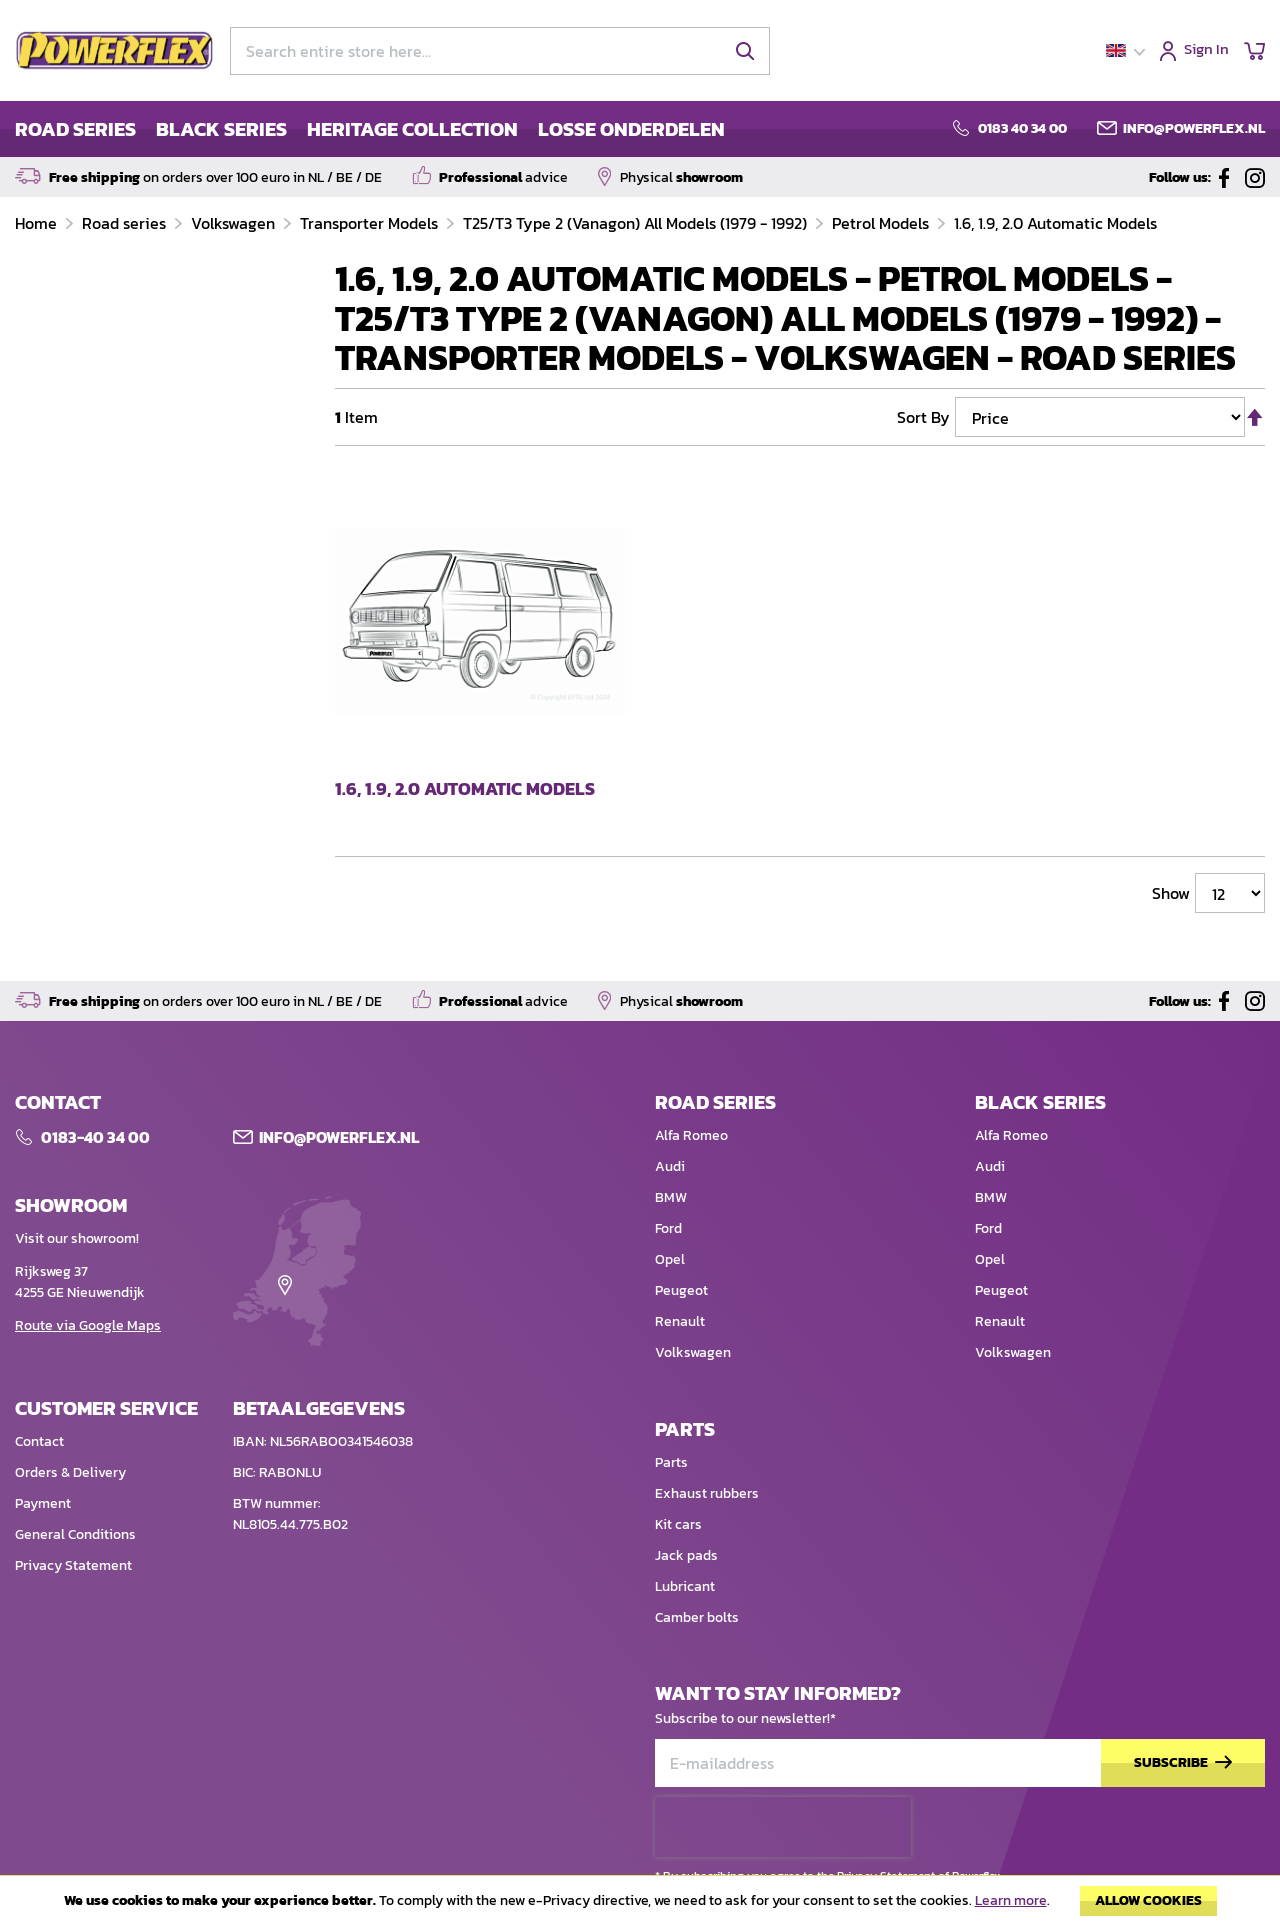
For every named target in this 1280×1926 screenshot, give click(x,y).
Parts (671, 1462)
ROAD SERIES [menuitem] (75, 129)
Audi (670, 1166)
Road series (126, 223)
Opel (670, 1259)
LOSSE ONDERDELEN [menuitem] (631, 129)
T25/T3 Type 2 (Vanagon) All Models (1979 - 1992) (637, 223)
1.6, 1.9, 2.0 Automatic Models (1055, 223)
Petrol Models (882, 223)
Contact (39, 1441)
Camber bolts (697, 1617)
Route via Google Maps (88, 1325)
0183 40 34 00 (1022, 129)
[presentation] (783, 1827)
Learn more (1011, 1900)
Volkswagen (235, 223)
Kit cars (678, 1524)
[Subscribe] (1183, 1763)
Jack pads (686, 1555)
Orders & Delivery (70, 1472)
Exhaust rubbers (707, 1493)
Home (38, 223)
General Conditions (75, 1534)
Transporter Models (371, 223)
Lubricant (685, 1586)
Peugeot (681, 1290)
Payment (43, 1503)
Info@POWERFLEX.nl (339, 1137)
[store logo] (115, 51)
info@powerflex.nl (1194, 129)
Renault (680, 1321)
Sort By (923, 417)
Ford (668, 1228)
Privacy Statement (73, 1565)
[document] (640, 1906)
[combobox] (500, 51)
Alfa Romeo (691, 1135)
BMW (671, 1197)
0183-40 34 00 (95, 1137)
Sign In (1206, 50)
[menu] (370, 129)
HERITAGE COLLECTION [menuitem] (412, 129)
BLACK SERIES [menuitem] (221, 129)
